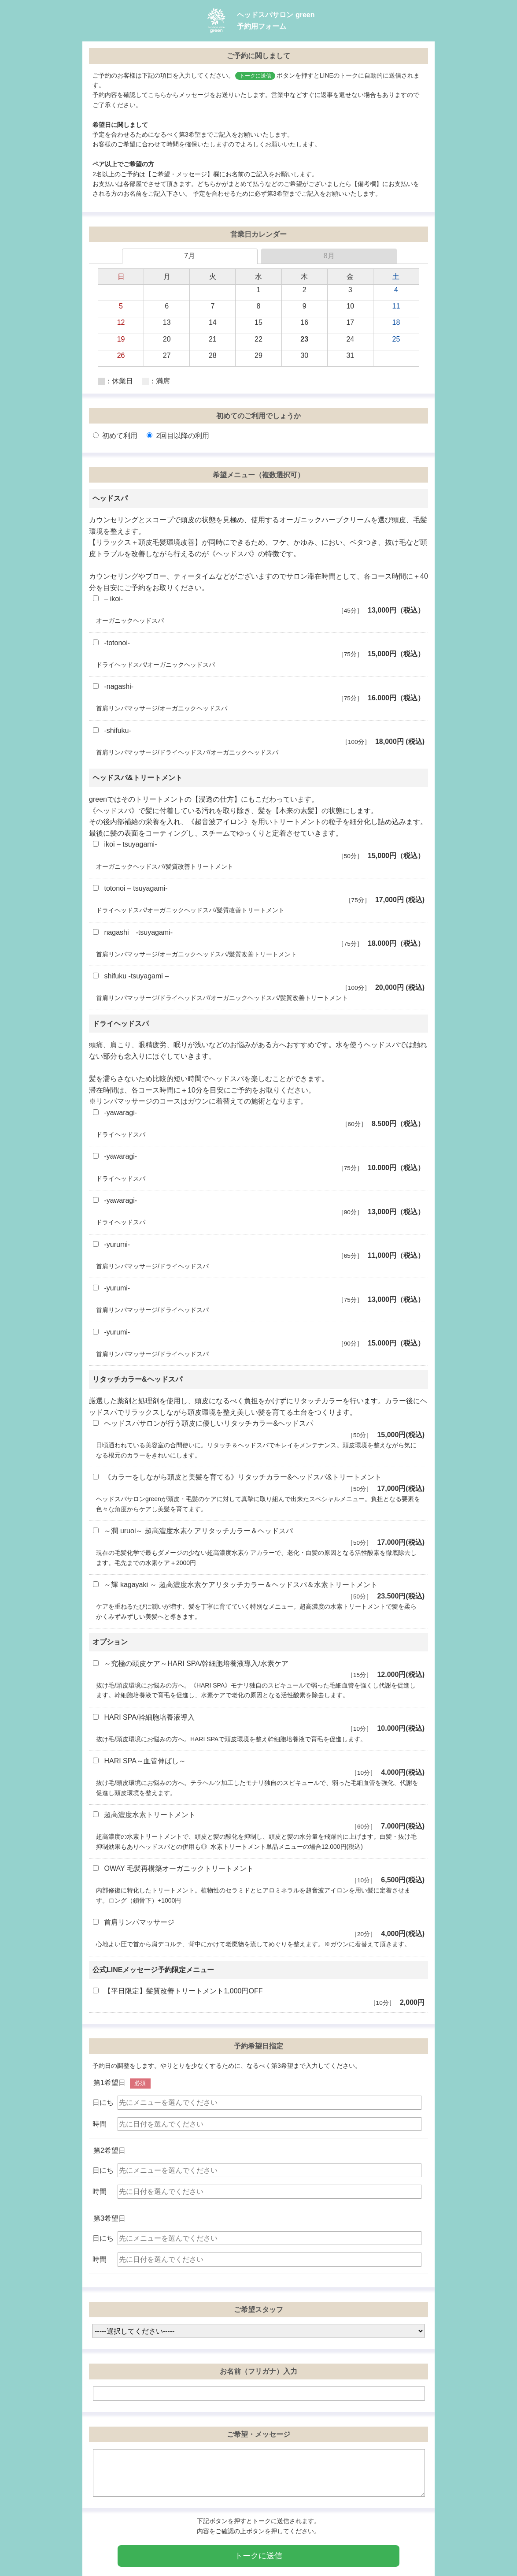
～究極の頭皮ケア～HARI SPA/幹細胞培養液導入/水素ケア (258, 1670)
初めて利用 (115, 435)
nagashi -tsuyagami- (258, 939)
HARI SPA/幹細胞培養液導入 (258, 1724)
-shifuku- (258, 737)
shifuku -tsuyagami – (258, 982)
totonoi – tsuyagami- (258, 895)
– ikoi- (258, 605)
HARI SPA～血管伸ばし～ (258, 1767)
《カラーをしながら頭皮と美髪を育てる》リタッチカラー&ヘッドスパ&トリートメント (258, 1483)
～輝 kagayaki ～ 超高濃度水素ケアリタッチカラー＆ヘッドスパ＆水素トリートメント (258, 1591)
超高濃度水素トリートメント (258, 1821)
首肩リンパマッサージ (258, 1928)
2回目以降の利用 (178, 435)
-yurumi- (258, 1251)
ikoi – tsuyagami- (258, 850)
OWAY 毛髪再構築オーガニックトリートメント (258, 1875)
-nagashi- (258, 693)
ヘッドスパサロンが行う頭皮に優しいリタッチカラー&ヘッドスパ (258, 1430)
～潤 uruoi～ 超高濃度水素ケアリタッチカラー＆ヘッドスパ (258, 1537)
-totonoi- (258, 649)
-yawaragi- (258, 1119)
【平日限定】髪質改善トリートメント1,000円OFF (258, 1997)
